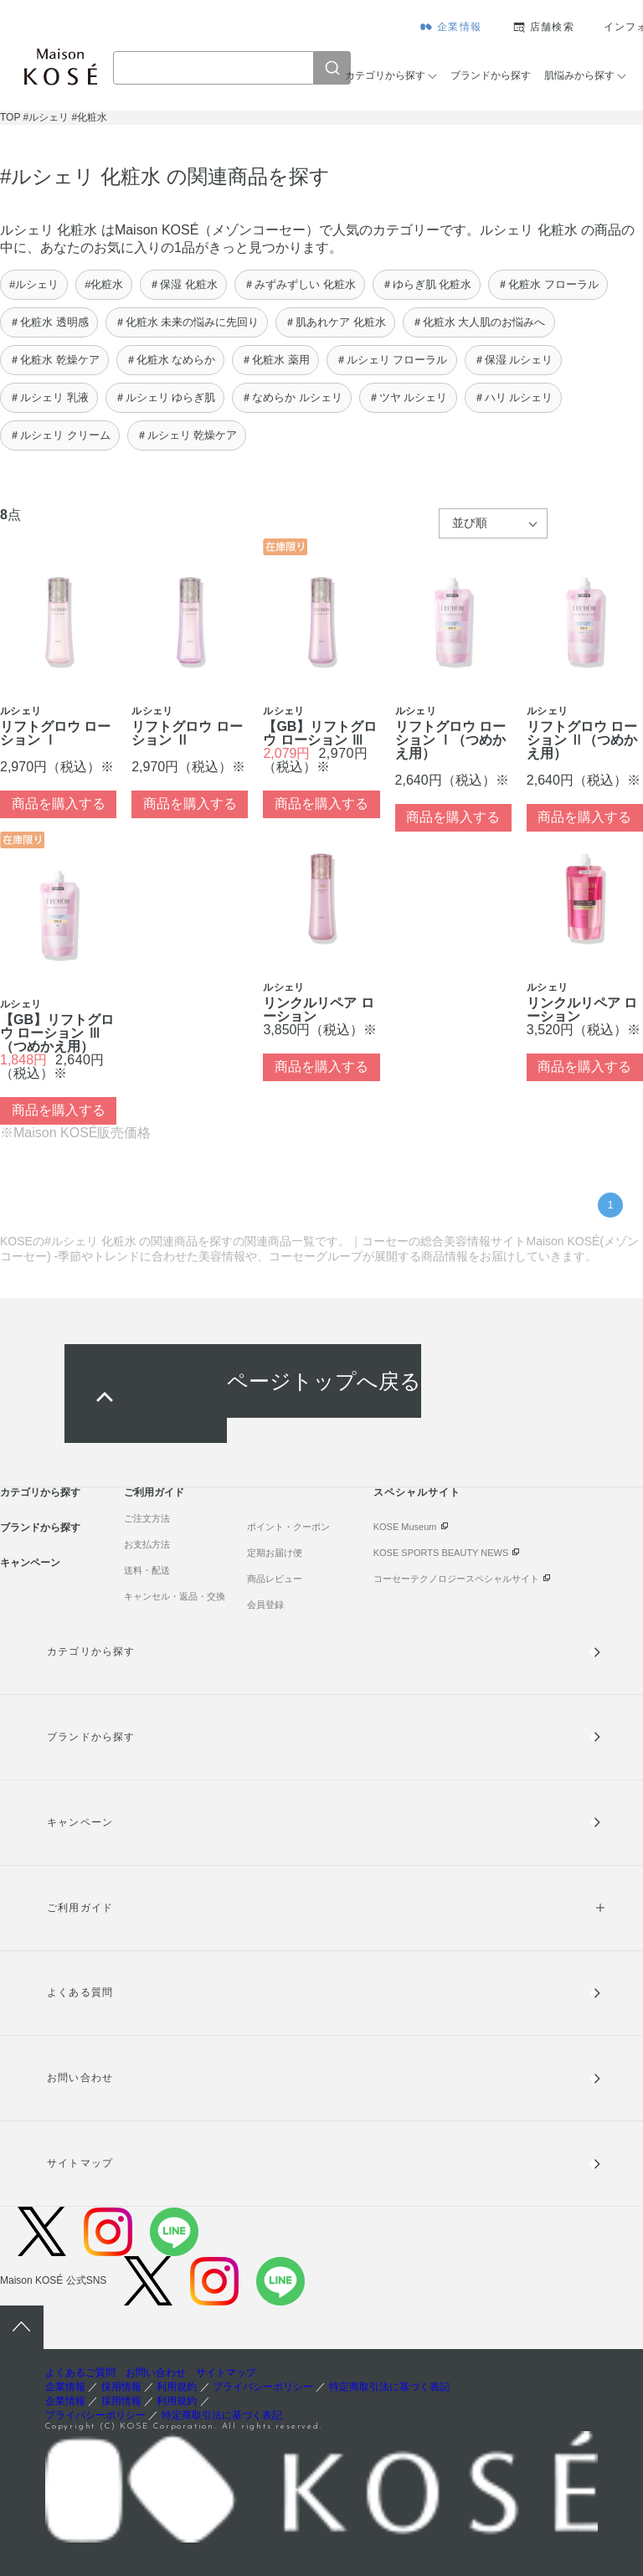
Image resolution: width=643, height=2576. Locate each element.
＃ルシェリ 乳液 (49, 397)
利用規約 (177, 2387)
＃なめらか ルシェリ (291, 397)
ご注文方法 (147, 1518)
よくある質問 (79, 1992)
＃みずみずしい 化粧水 (300, 284)
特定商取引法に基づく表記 (389, 2387)
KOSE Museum (405, 1527)
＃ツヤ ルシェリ (408, 397)
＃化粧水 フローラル (548, 284)
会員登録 (265, 1605)
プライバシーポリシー (263, 2387)
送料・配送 (147, 1570)
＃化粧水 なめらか (171, 359)
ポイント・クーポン (288, 1527)
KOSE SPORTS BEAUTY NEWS (441, 1553)
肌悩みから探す (579, 75)
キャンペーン (30, 1563)
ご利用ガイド (154, 1492)
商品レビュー (274, 1579)
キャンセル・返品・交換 (174, 1596)
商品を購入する (58, 803)
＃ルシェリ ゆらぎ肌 (165, 397)
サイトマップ (79, 2163)
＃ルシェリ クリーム (60, 435)
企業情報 (459, 27)
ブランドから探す (490, 75)
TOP (10, 117)
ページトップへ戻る (324, 1380)
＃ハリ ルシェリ (513, 397)
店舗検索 (552, 27)
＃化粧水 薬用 (275, 359)
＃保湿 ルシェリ (513, 359)
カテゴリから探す (385, 75)
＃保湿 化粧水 (183, 284)
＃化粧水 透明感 (49, 322)
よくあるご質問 (80, 2372)
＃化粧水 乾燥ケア (54, 359)
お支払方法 (147, 1544)
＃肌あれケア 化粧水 (335, 322)
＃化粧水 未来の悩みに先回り (187, 322)
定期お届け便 (274, 1553)
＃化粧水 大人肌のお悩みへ (479, 322)
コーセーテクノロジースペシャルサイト (456, 1579)
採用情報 (121, 2387)
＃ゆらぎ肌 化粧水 (427, 284)
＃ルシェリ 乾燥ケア (187, 435)
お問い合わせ (79, 2078)
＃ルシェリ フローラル (392, 359)
